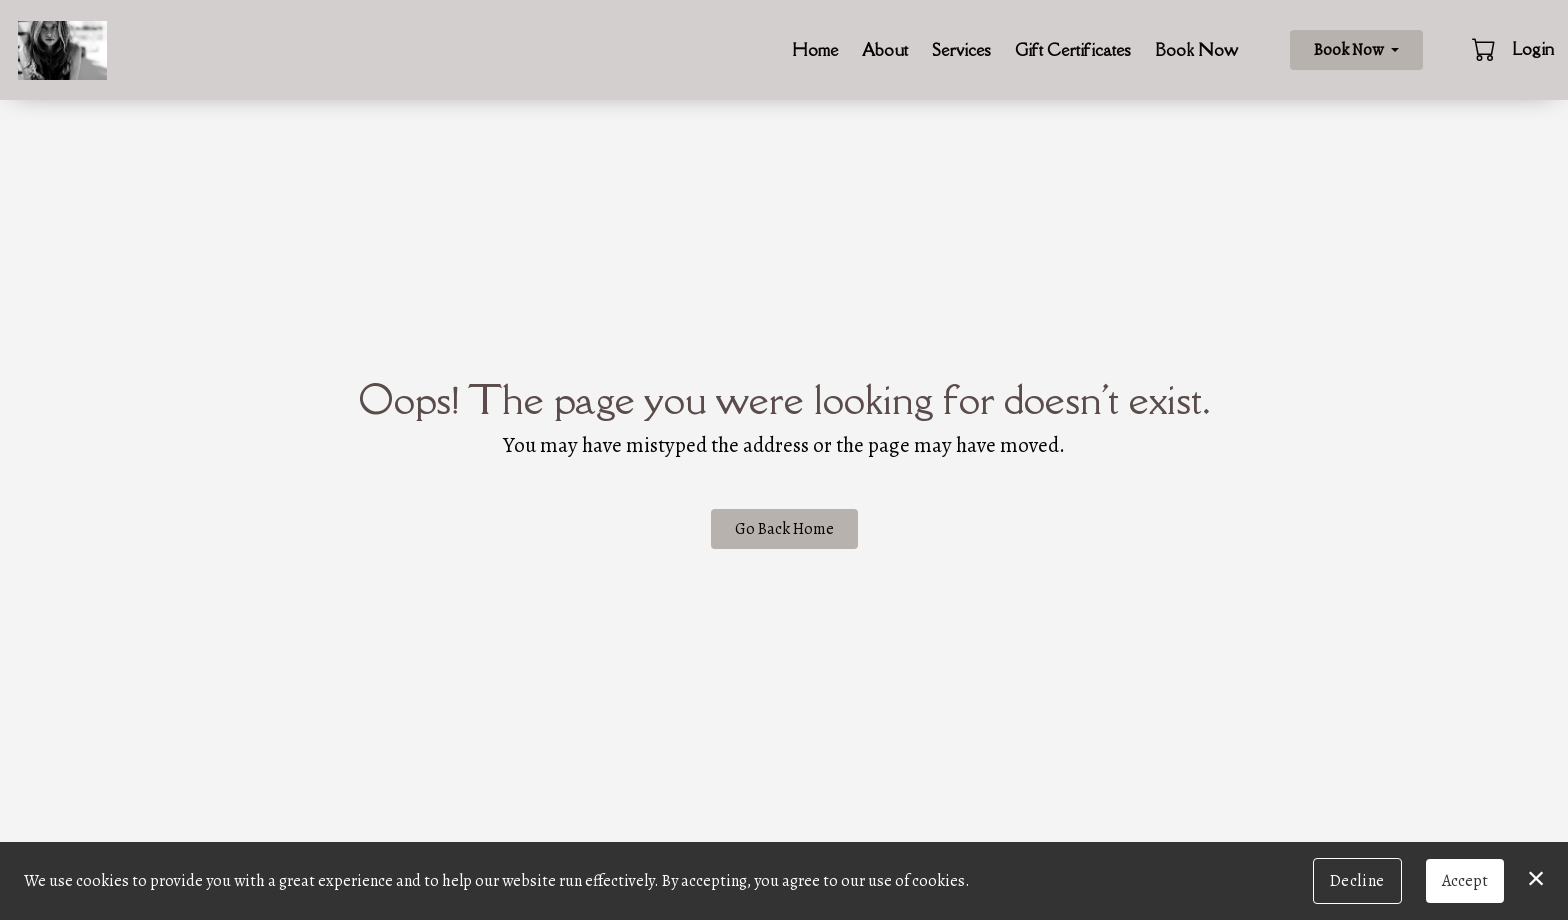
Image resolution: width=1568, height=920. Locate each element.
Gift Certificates (1073, 50)
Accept (1465, 881)
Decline (1357, 881)
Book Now (1196, 50)
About (885, 50)
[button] (1485, 49)
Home (815, 50)
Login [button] (1533, 49)
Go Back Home (784, 529)
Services (961, 50)
